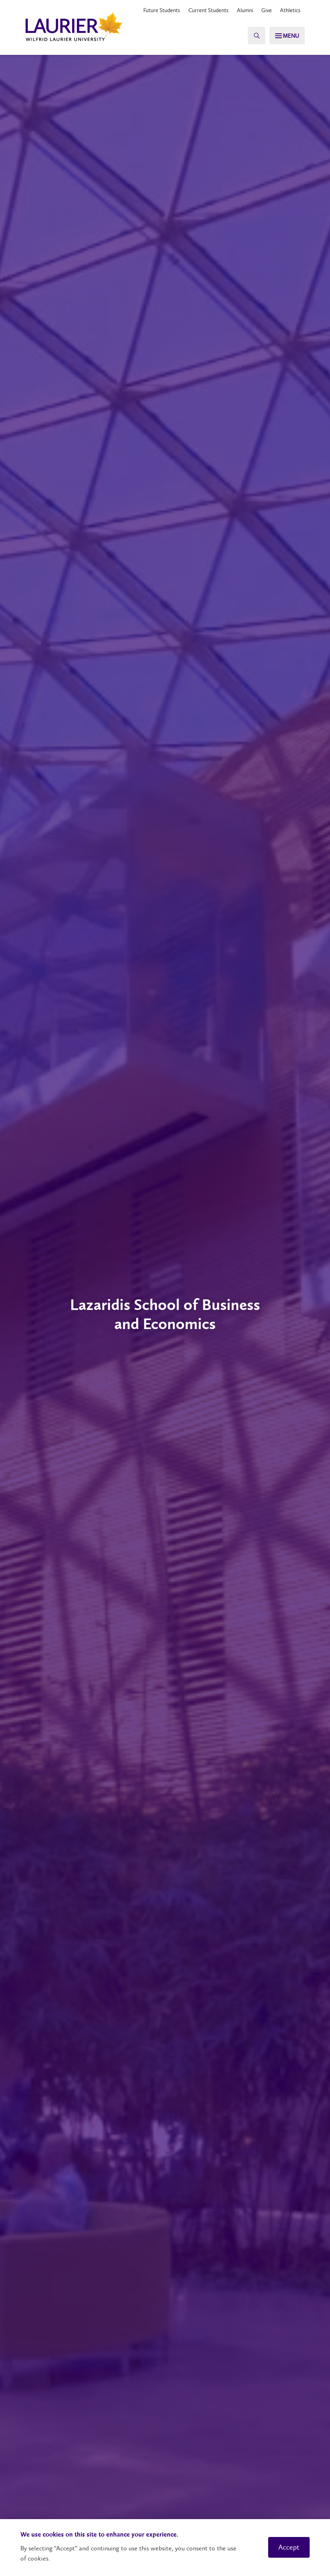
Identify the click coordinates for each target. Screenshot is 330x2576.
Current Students (208, 10)
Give (266, 10)
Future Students (161, 10)
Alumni (245, 10)
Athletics (290, 10)
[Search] (252, 35)
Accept (288, 2547)
